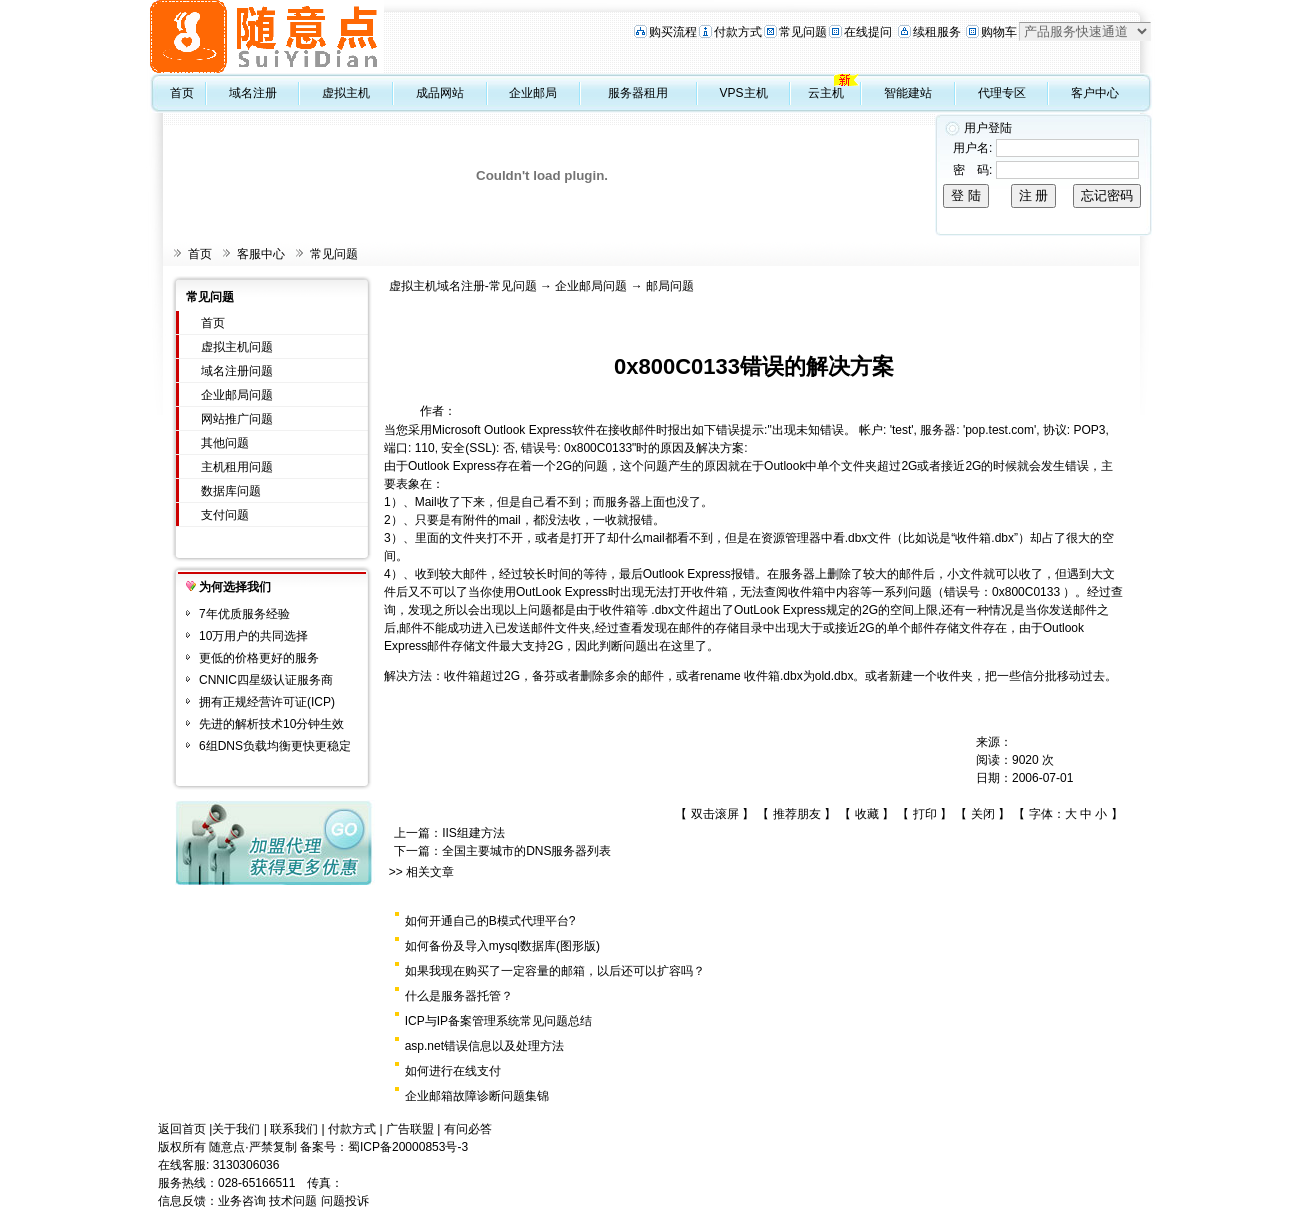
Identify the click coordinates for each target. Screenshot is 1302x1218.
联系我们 (294, 1129)
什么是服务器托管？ (459, 996)
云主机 (826, 93)
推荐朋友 (797, 814)
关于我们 (236, 1129)
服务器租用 (638, 93)
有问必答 (468, 1129)
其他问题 (225, 443)
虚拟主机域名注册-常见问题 (463, 286)
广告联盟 (410, 1129)
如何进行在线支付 (453, 1071)
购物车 (999, 32)
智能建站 (908, 93)
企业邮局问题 (237, 395)
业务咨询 (242, 1201)
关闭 (983, 814)
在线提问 (868, 32)
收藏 (867, 814)
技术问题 (293, 1201)
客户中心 (1095, 93)
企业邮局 (533, 93)
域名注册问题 (237, 371)
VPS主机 (744, 93)
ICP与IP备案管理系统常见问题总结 (498, 1021)
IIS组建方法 (473, 833)
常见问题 (803, 32)
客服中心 (261, 254)
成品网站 (440, 93)
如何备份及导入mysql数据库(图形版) (502, 946)
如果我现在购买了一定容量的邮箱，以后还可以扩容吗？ (555, 971)
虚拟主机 (346, 93)
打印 (925, 814)
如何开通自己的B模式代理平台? (490, 921)
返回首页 (182, 1129)
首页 (182, 93)
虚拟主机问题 (237, 347)
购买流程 (673, 32)
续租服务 (937, 32)
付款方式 (738, 32)
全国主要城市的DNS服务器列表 (526, 851)
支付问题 (225, 515)
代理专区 (1002, 93)
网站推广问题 (237, 419)
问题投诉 (345, 1201)
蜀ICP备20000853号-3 (408, 1147)
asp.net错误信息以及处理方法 (484, 1046)
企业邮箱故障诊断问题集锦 (477, 1096)
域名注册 (253, 93)
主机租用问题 (237, 467)
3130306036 (246, 1165)
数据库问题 (231, 491)
